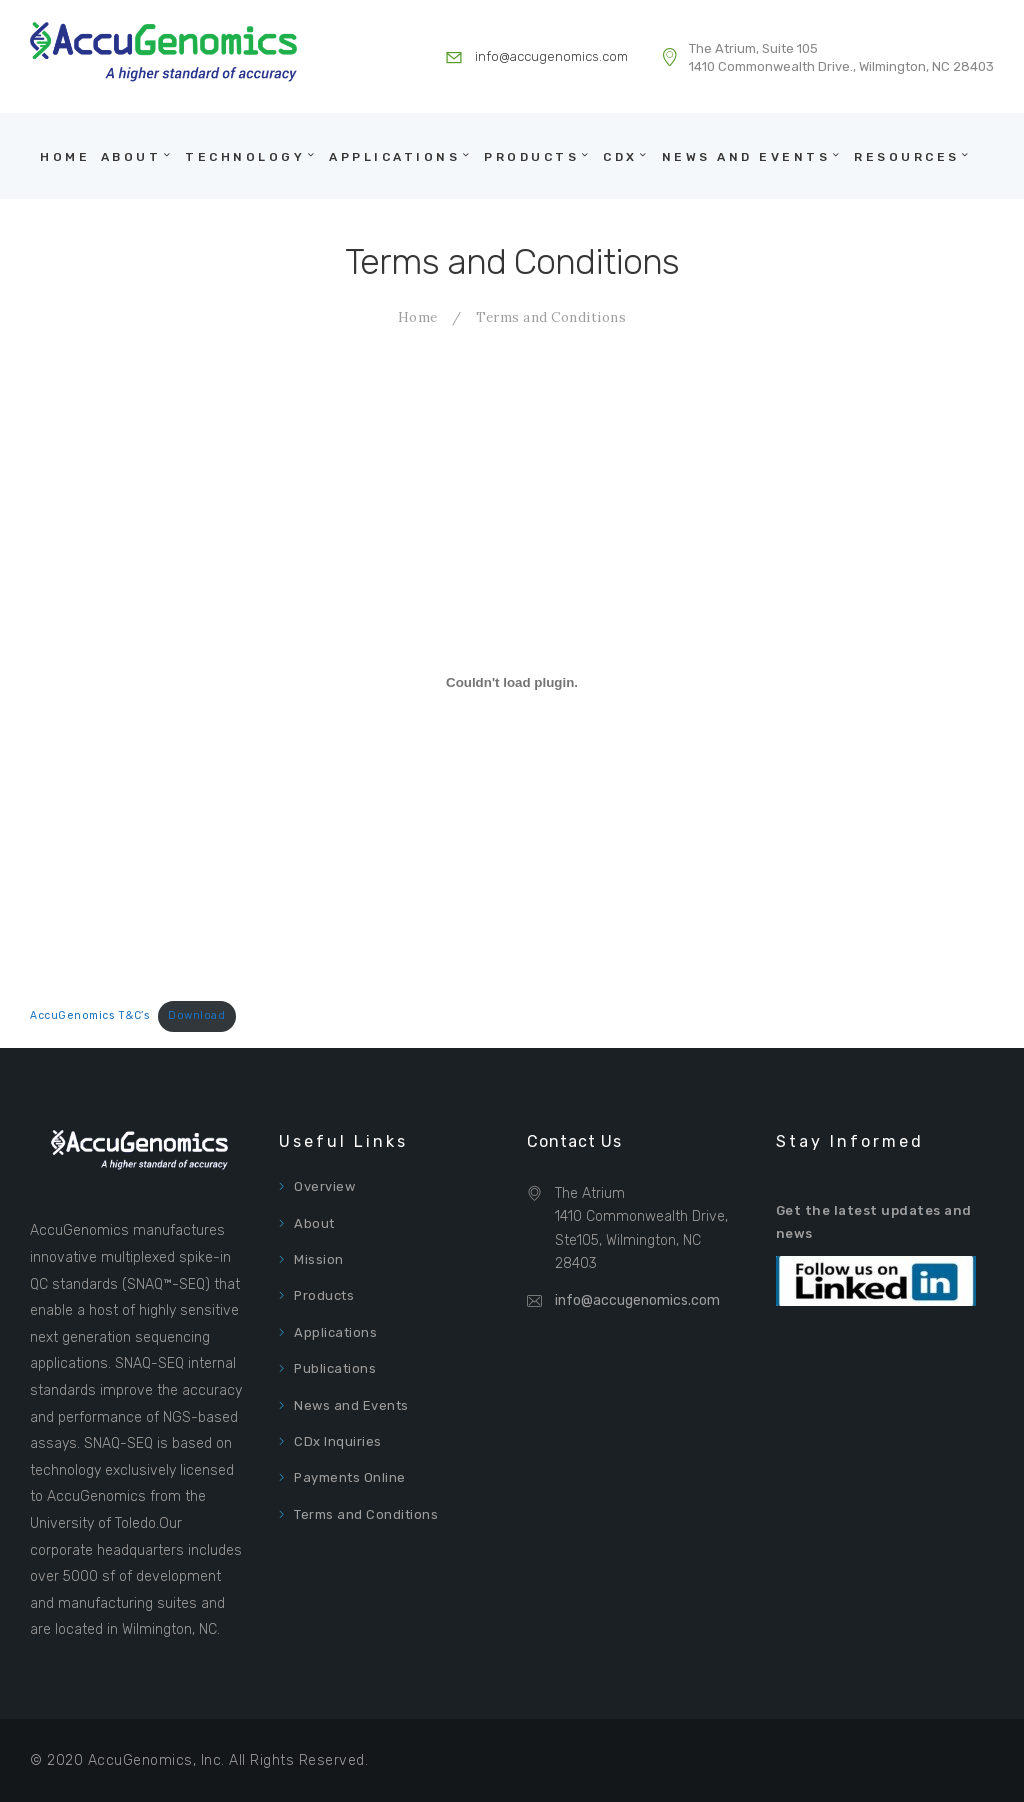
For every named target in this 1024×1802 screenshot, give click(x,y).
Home (418, 317)
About (314, 1223)
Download (196, 1015)
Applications (335, 1332)
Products (324, 1295)
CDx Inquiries (338, 1441)
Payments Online (350, 1477)
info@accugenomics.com (637, 1300)
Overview (324, 1186)
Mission (319, 1259)
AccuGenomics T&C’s (90, 1015)
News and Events (351, 1405)
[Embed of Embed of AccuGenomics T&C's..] (512, 683)
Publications (335, 1368)
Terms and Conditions (366, 1514)
